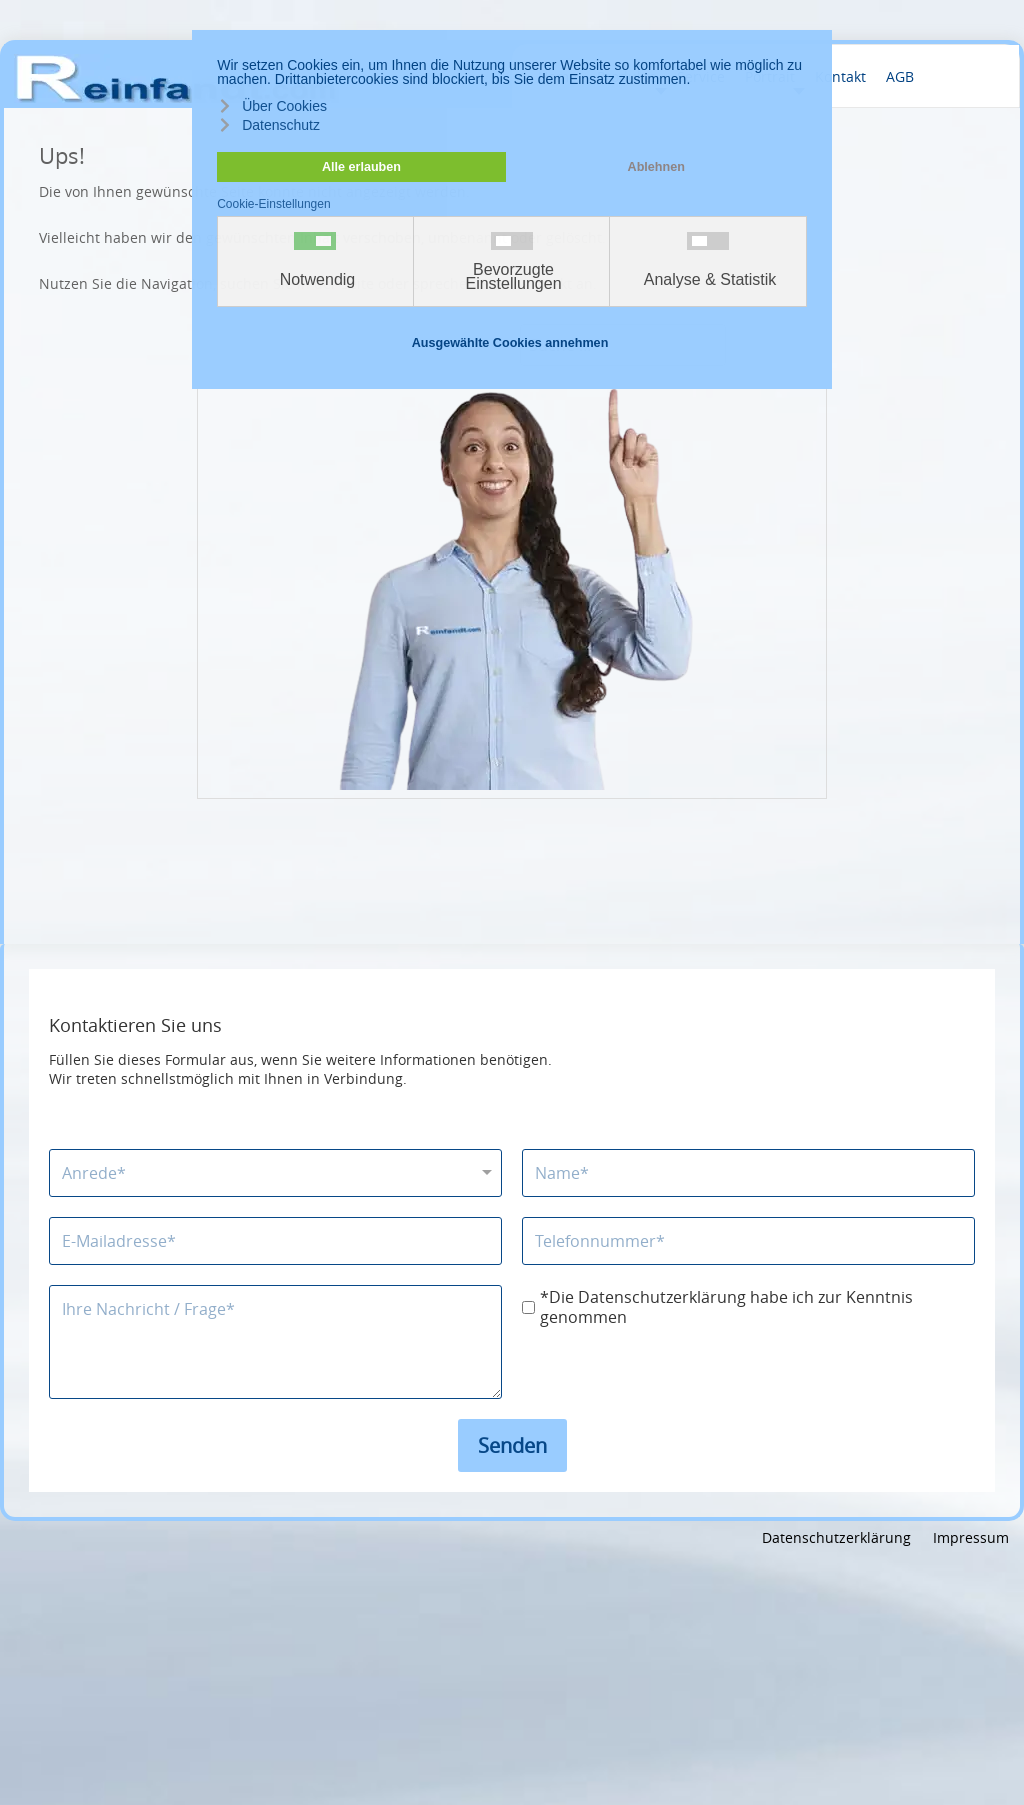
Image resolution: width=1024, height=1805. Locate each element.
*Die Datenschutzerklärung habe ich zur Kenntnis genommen (726, 1308)
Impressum (971, 1537)
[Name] (748, 1173)
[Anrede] (275, 1173)
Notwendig (318, 280)
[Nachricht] (275, 1342)
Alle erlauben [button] (361, 167)
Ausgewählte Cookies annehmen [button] (510, 343)
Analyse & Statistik (710, 280)
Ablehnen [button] (656, 167)
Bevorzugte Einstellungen (513, 277)
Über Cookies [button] (284, 106)
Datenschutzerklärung (836, 1537)
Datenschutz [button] (281, 125)
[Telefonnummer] (748, 1241)
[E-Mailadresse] (275, 1241)
